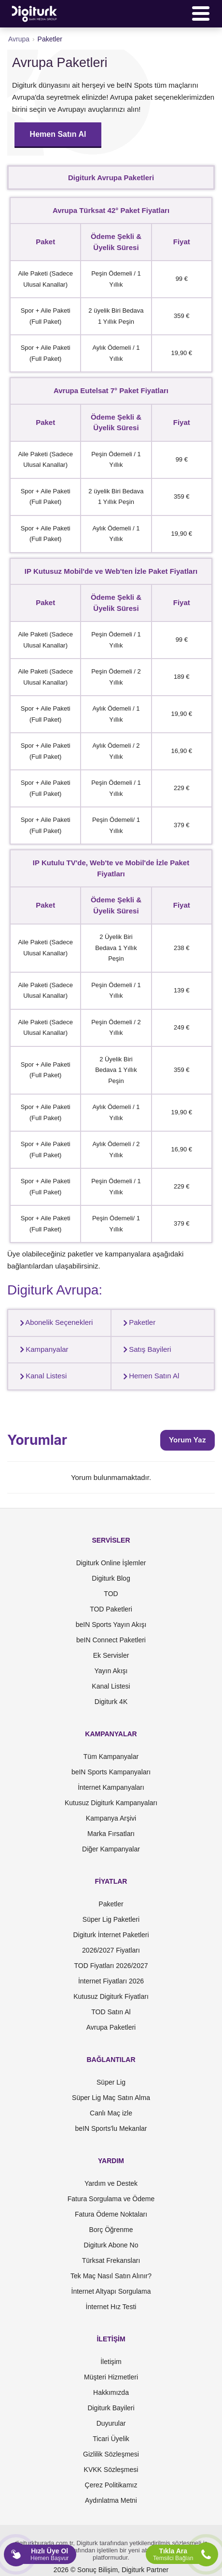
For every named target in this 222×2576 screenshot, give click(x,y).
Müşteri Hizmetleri (111, 2377)
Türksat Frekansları (111, 2260)
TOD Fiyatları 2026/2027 (111, 1965)
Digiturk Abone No (111, 2245)
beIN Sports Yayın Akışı (111, 1624)
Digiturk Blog (111, 1578)
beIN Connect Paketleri (111, 1640)
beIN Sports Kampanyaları (111, 1772)
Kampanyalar (42, 1349)
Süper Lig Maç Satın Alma (111, 2097)
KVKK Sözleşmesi (111, 2469)
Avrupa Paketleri (111, 2027)
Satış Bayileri (145, 1349)
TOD (111, 1594)
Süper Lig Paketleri (111, 1919)
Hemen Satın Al (58, 134)
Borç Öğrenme (111, 2229)
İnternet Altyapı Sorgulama (111, 2291)
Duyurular (111, 2423)
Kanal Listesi (41, 1376)
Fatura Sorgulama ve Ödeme (111, 2199)
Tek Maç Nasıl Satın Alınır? (111, 2276)
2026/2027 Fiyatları (111, 1950)
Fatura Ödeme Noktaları (111, 2214)
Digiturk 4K (111, 1701)
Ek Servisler (111, 1655)
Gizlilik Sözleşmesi (111, 2454)
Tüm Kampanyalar (111, 1756)
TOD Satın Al (110, 2012)
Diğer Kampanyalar (111, 1849)
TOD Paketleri (111, 1609)
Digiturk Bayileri (110, 2408)
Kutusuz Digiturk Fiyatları (111, 1996)
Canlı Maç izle (111, 2113)
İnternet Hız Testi (111, 2307)
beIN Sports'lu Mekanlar (111, 2128)
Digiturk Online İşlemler (111, 1563)
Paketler (137, 1322)
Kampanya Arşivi (111, 1818)
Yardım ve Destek (111, 2183)
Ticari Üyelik (111, 2439)
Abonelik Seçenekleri (54, 1322)
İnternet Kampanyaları (111, 1787)
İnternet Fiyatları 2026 (111, 1981)
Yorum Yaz (187, 1439)
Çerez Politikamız (111, 2485)
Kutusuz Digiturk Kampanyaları (111, 1803)
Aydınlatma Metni (111, 2500)
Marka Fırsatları (111, 1833)
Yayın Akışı (111, 1671)
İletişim (111, 2361)
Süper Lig (111, 2082)
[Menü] (201, 13)
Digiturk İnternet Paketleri (111, 1935)
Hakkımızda (111, 2392)
